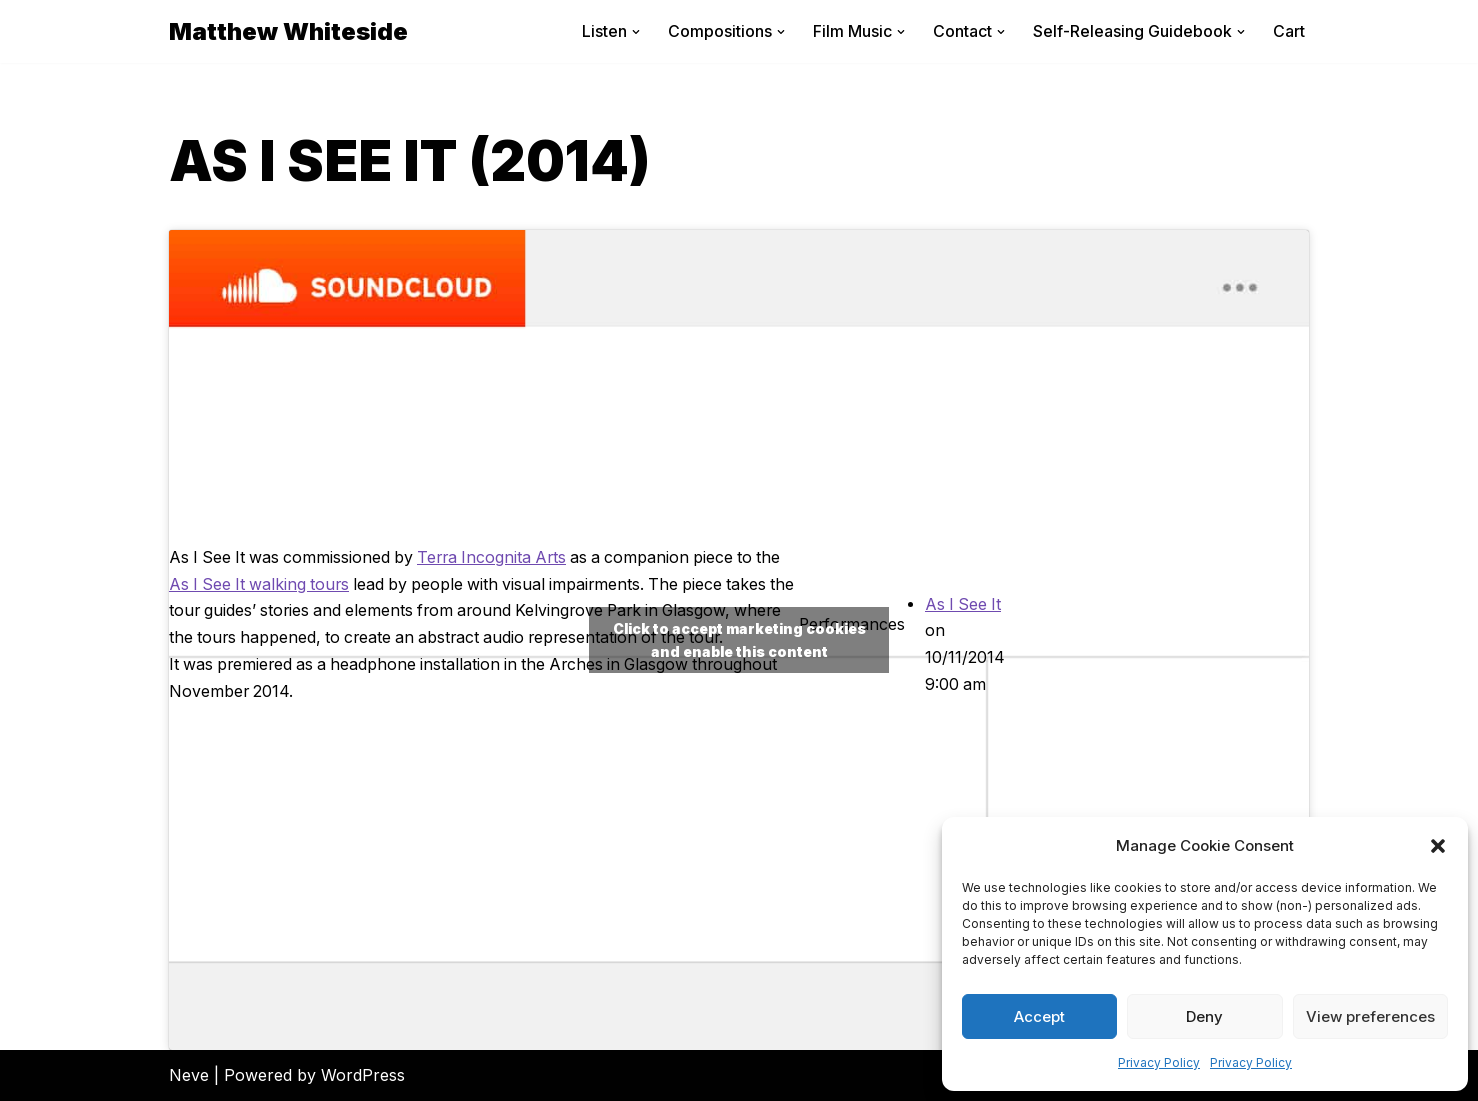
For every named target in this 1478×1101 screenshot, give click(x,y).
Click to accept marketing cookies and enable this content (739, 640)
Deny (1204, 1016)
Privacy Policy (1159, 1062)
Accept (1039, 1016)
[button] (1438, 846)
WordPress (363, 1075)
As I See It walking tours (291, 571)
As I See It (963, 604)
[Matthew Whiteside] (288, 31)
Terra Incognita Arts (501, 544)
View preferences (1370, 1016)
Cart (1289, 31)
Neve (189, 1075)
